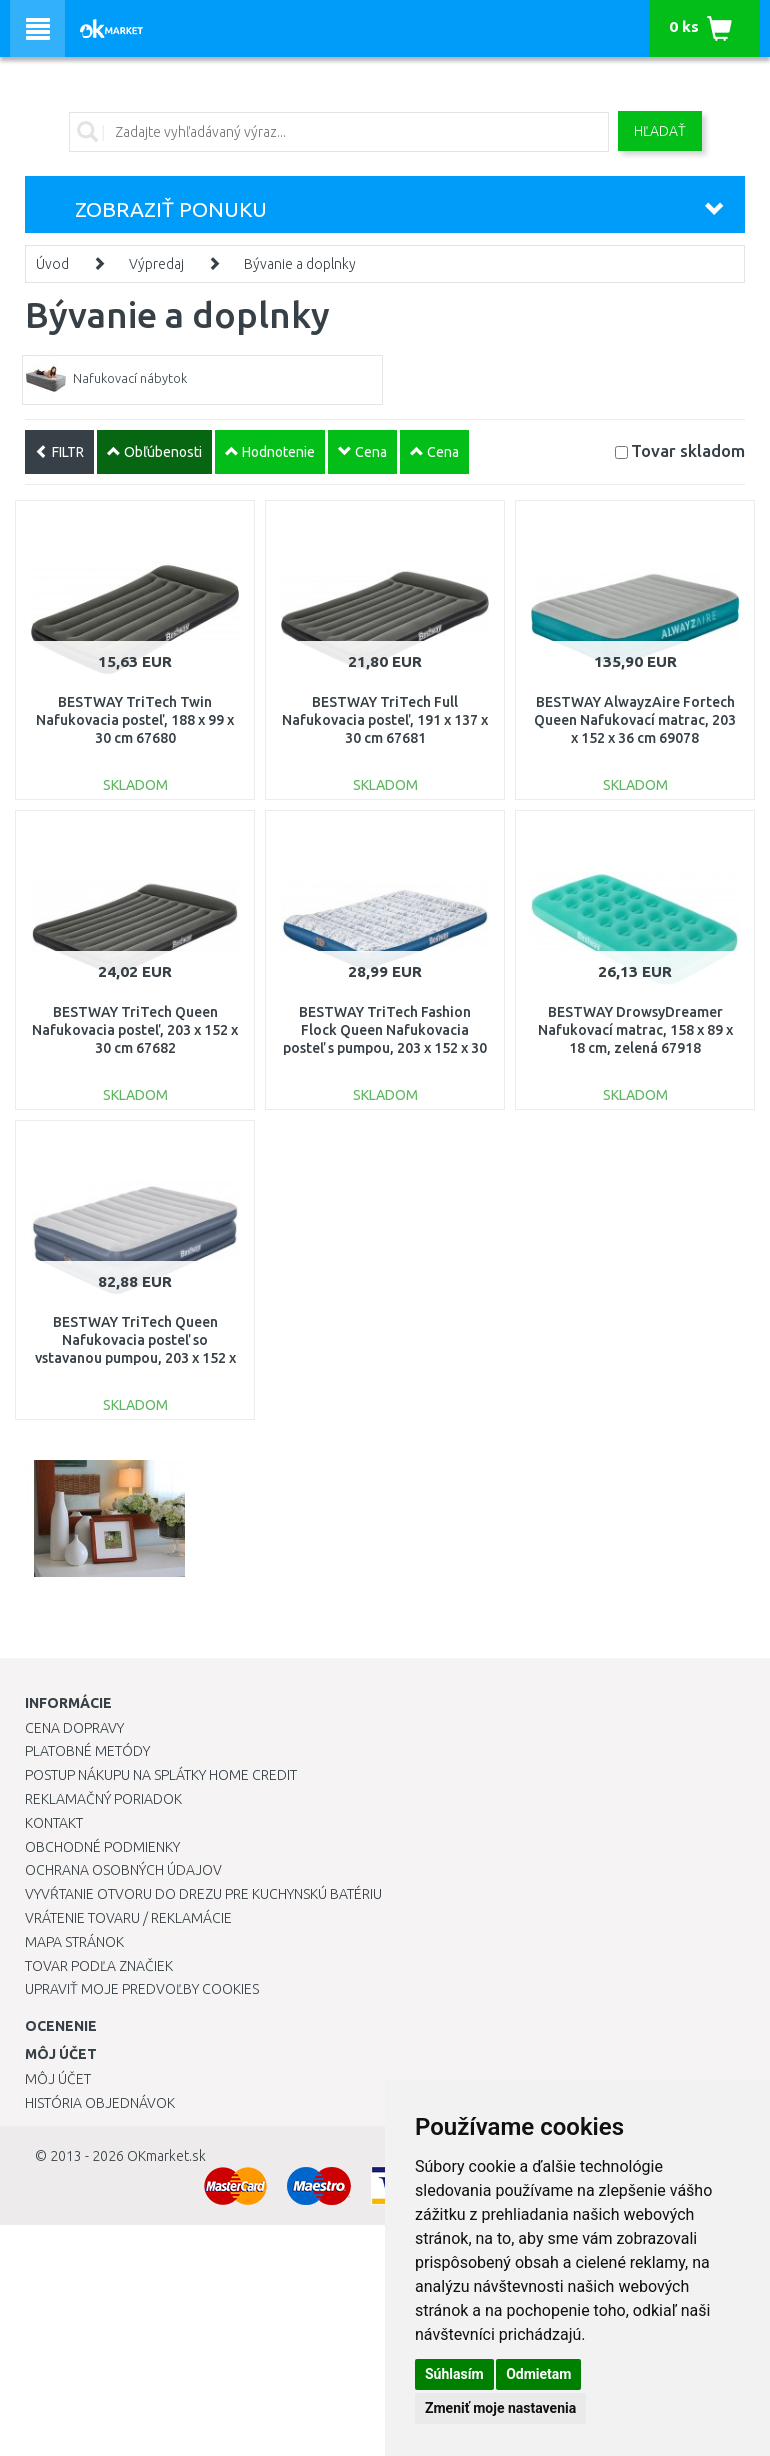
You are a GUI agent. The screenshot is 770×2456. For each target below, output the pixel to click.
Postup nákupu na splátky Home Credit (161, 1775)
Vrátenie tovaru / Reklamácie (128, 1918)
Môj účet (58, 2079)
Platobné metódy (87, 1751)
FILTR (59, 452)
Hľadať (660, 131)
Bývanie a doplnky (300, 264)
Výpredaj (156, 264)
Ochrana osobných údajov (123, 1870)
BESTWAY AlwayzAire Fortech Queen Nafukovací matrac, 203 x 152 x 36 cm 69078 (635, 720)
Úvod (52, 264)
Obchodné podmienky (102, 1847)
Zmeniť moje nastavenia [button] (500, 2408)
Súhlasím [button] (454, 2374)
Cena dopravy (74, 1728)
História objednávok (100, 2103)
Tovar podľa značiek (99, 1966)
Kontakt (54, 1823)
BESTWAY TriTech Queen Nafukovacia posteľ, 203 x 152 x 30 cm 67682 (135, 1030)
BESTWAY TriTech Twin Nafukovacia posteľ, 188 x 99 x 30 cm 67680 (135, 720)
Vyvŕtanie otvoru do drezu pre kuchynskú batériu (203, 1894)
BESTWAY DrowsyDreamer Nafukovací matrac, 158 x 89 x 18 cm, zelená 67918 (635, 1030)
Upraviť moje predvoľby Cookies (142, 1989)
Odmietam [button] (538, 2374)
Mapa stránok (74, 1942)
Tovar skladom (688, 450)
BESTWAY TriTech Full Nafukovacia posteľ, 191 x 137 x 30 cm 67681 (385, 720)
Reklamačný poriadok (103, 1799)
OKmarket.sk (166, 2156)
